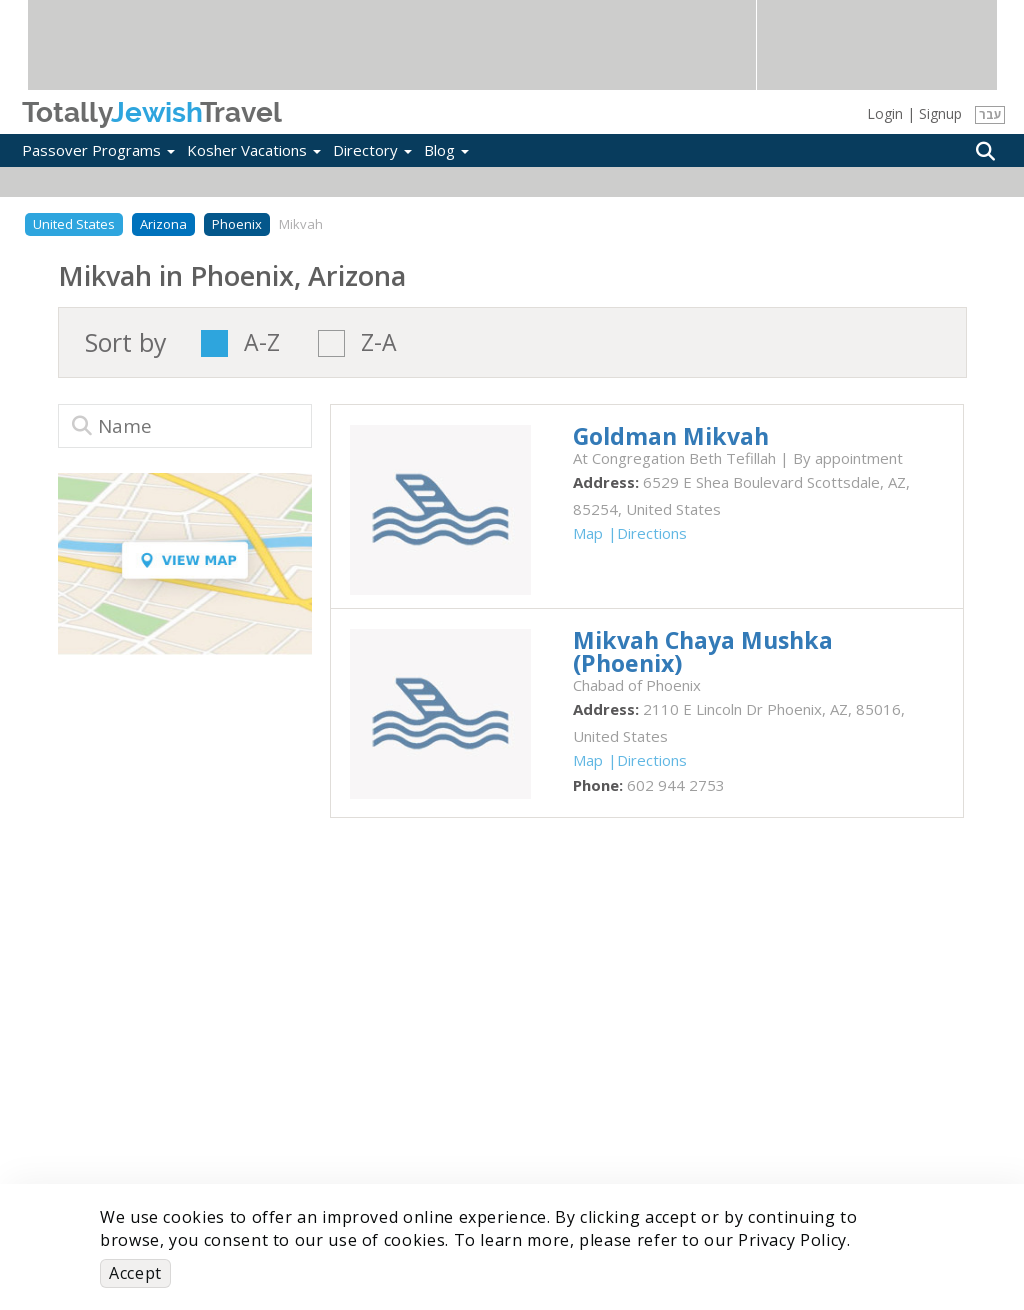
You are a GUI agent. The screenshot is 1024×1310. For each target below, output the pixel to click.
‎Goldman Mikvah (671, 436)
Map (588, 533)
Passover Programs (98, 150)
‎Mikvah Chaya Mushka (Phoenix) (703, 651)
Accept (135, 1273)
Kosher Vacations (254, 150)
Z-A (379, 343)
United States (74, 224)
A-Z (262, 343)
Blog (446, 150)
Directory (372, 150)
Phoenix (237, 224)
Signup (940, 113)
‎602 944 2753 (676, 785)
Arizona (163, 224)
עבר (990, 114)
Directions (652, 533)
